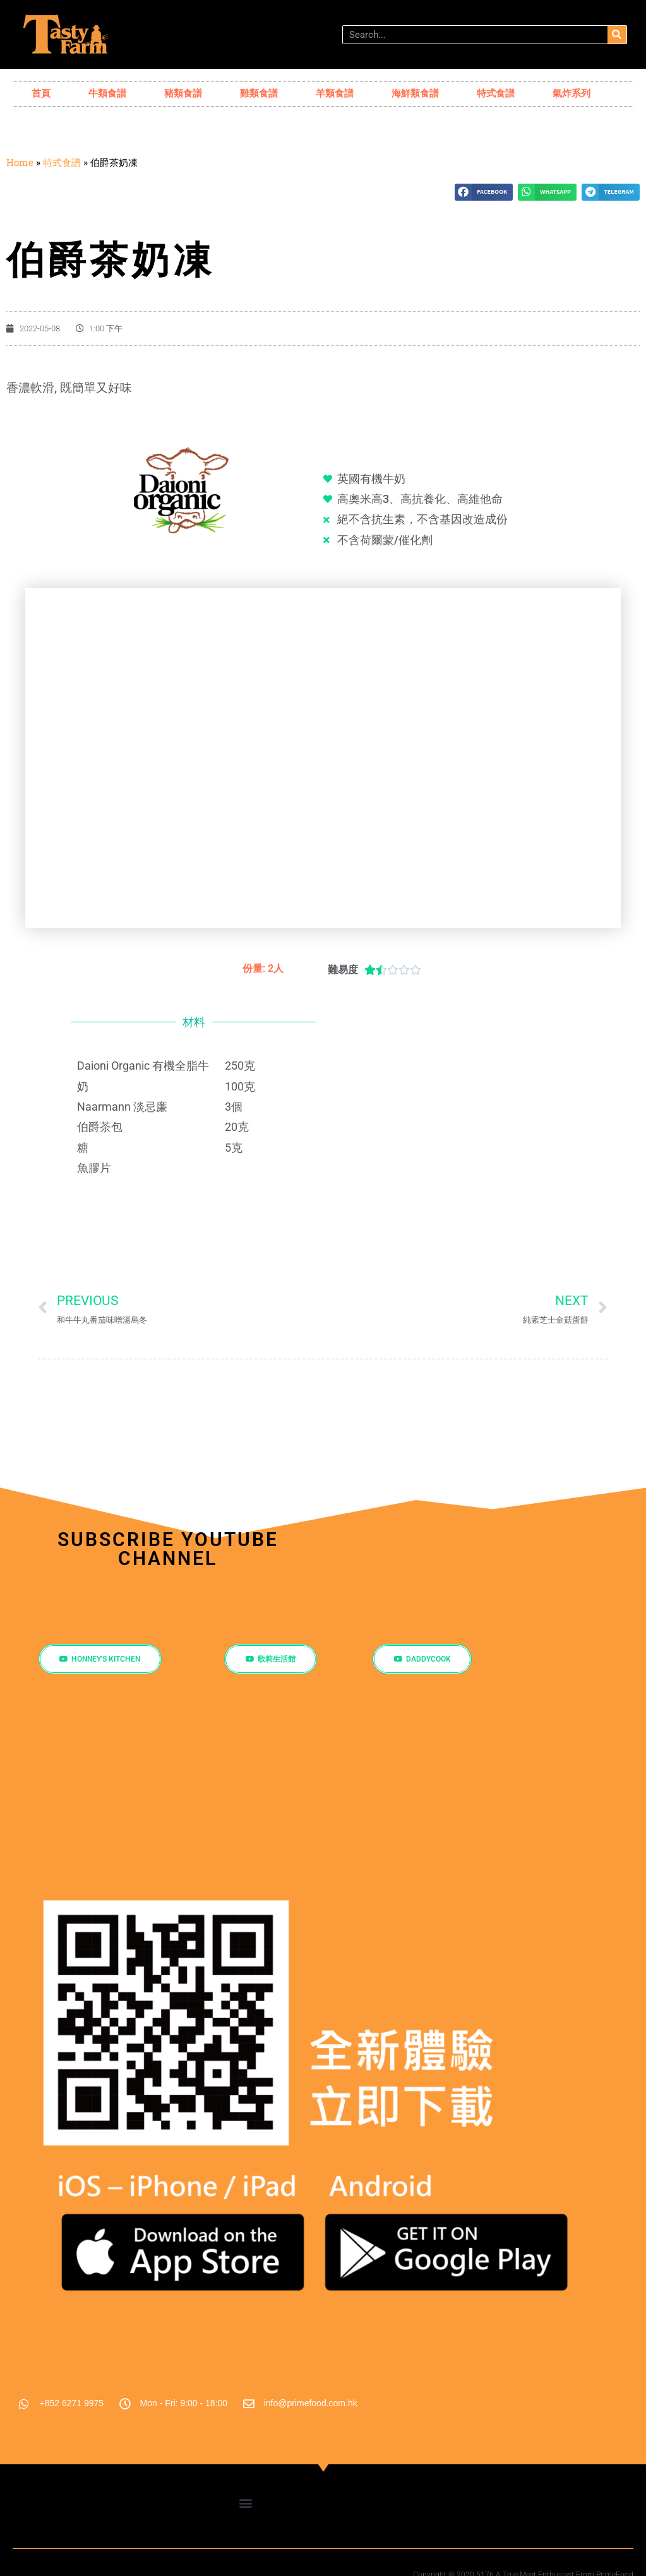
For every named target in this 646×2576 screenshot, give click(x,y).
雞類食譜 (259, 93)
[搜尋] (616, 35)
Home (19, 162)
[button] (484, 192)
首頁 (41, 93)
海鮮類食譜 (415, 93)
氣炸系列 (571, 93)
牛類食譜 (107, 93)
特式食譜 (496, 93)
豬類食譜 (183, 93)
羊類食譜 (335, 93)
